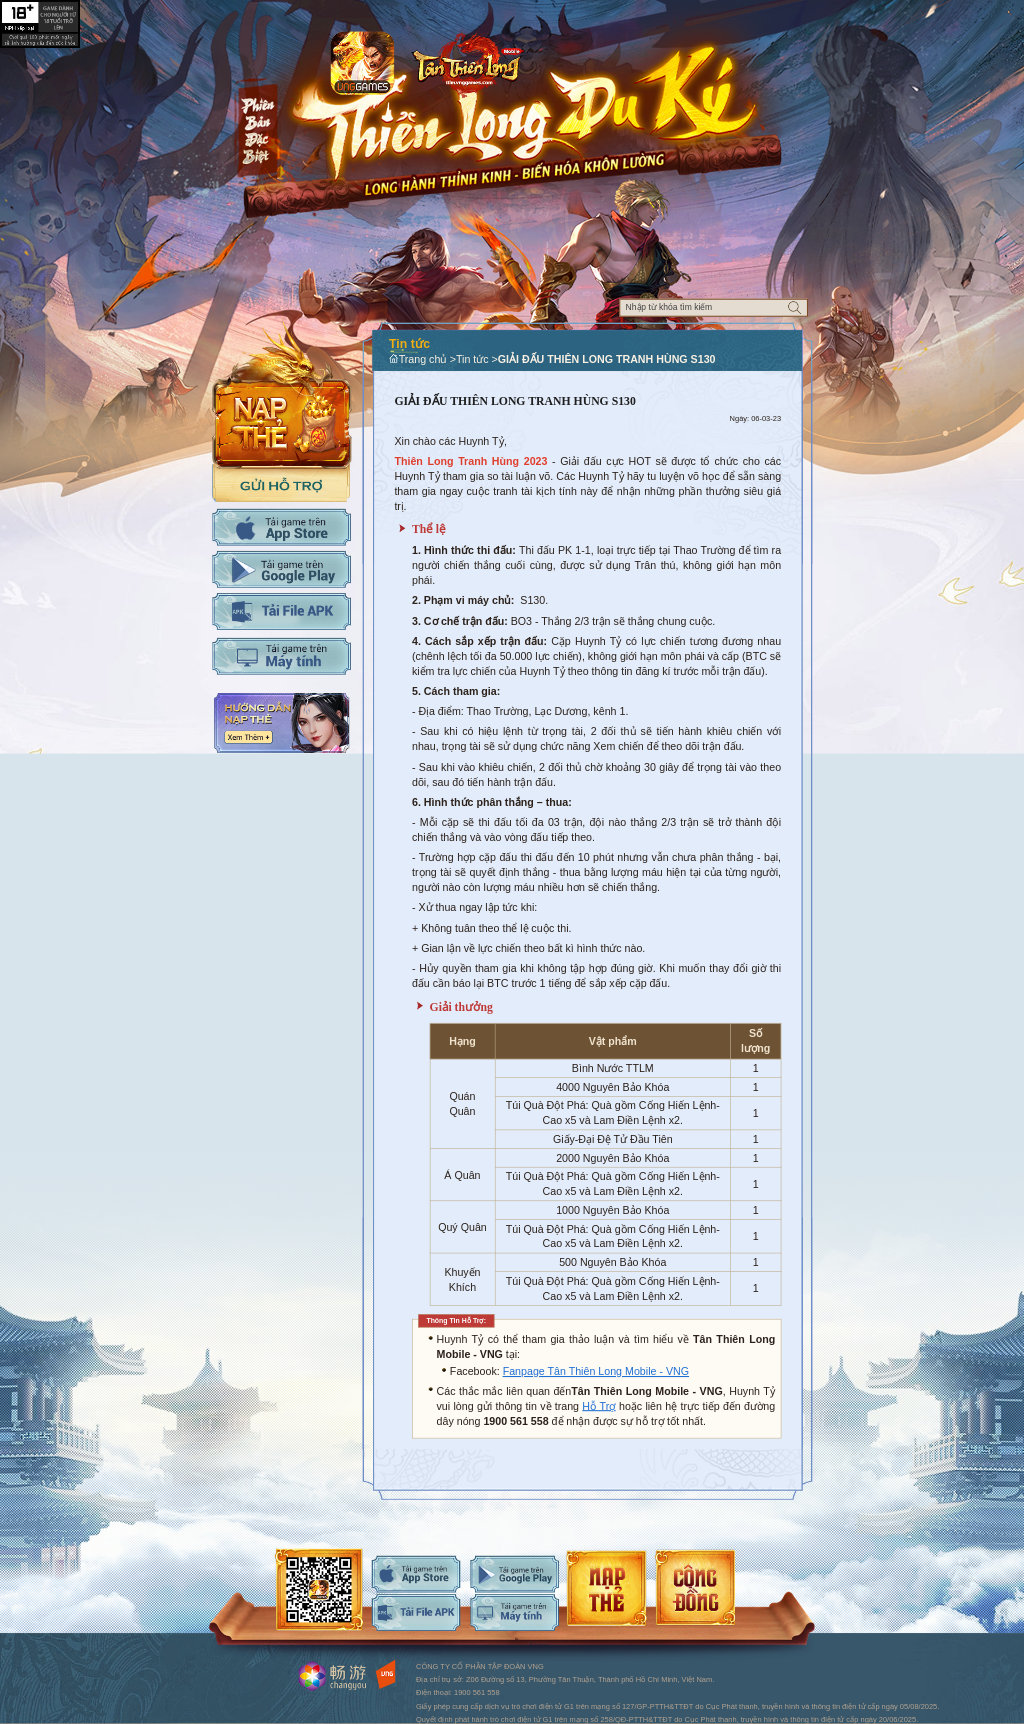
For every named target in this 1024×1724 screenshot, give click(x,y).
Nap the (281, 392)
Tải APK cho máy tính (281, 611)
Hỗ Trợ (598, 1406)
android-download (514, 1574)
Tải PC (281, 656)
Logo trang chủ (468, 61)
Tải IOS (281, 527)
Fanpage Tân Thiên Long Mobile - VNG (596, 1372)
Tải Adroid (281, 569)
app (362, 62)
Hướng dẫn (281, 723)
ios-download (416, 1574)
